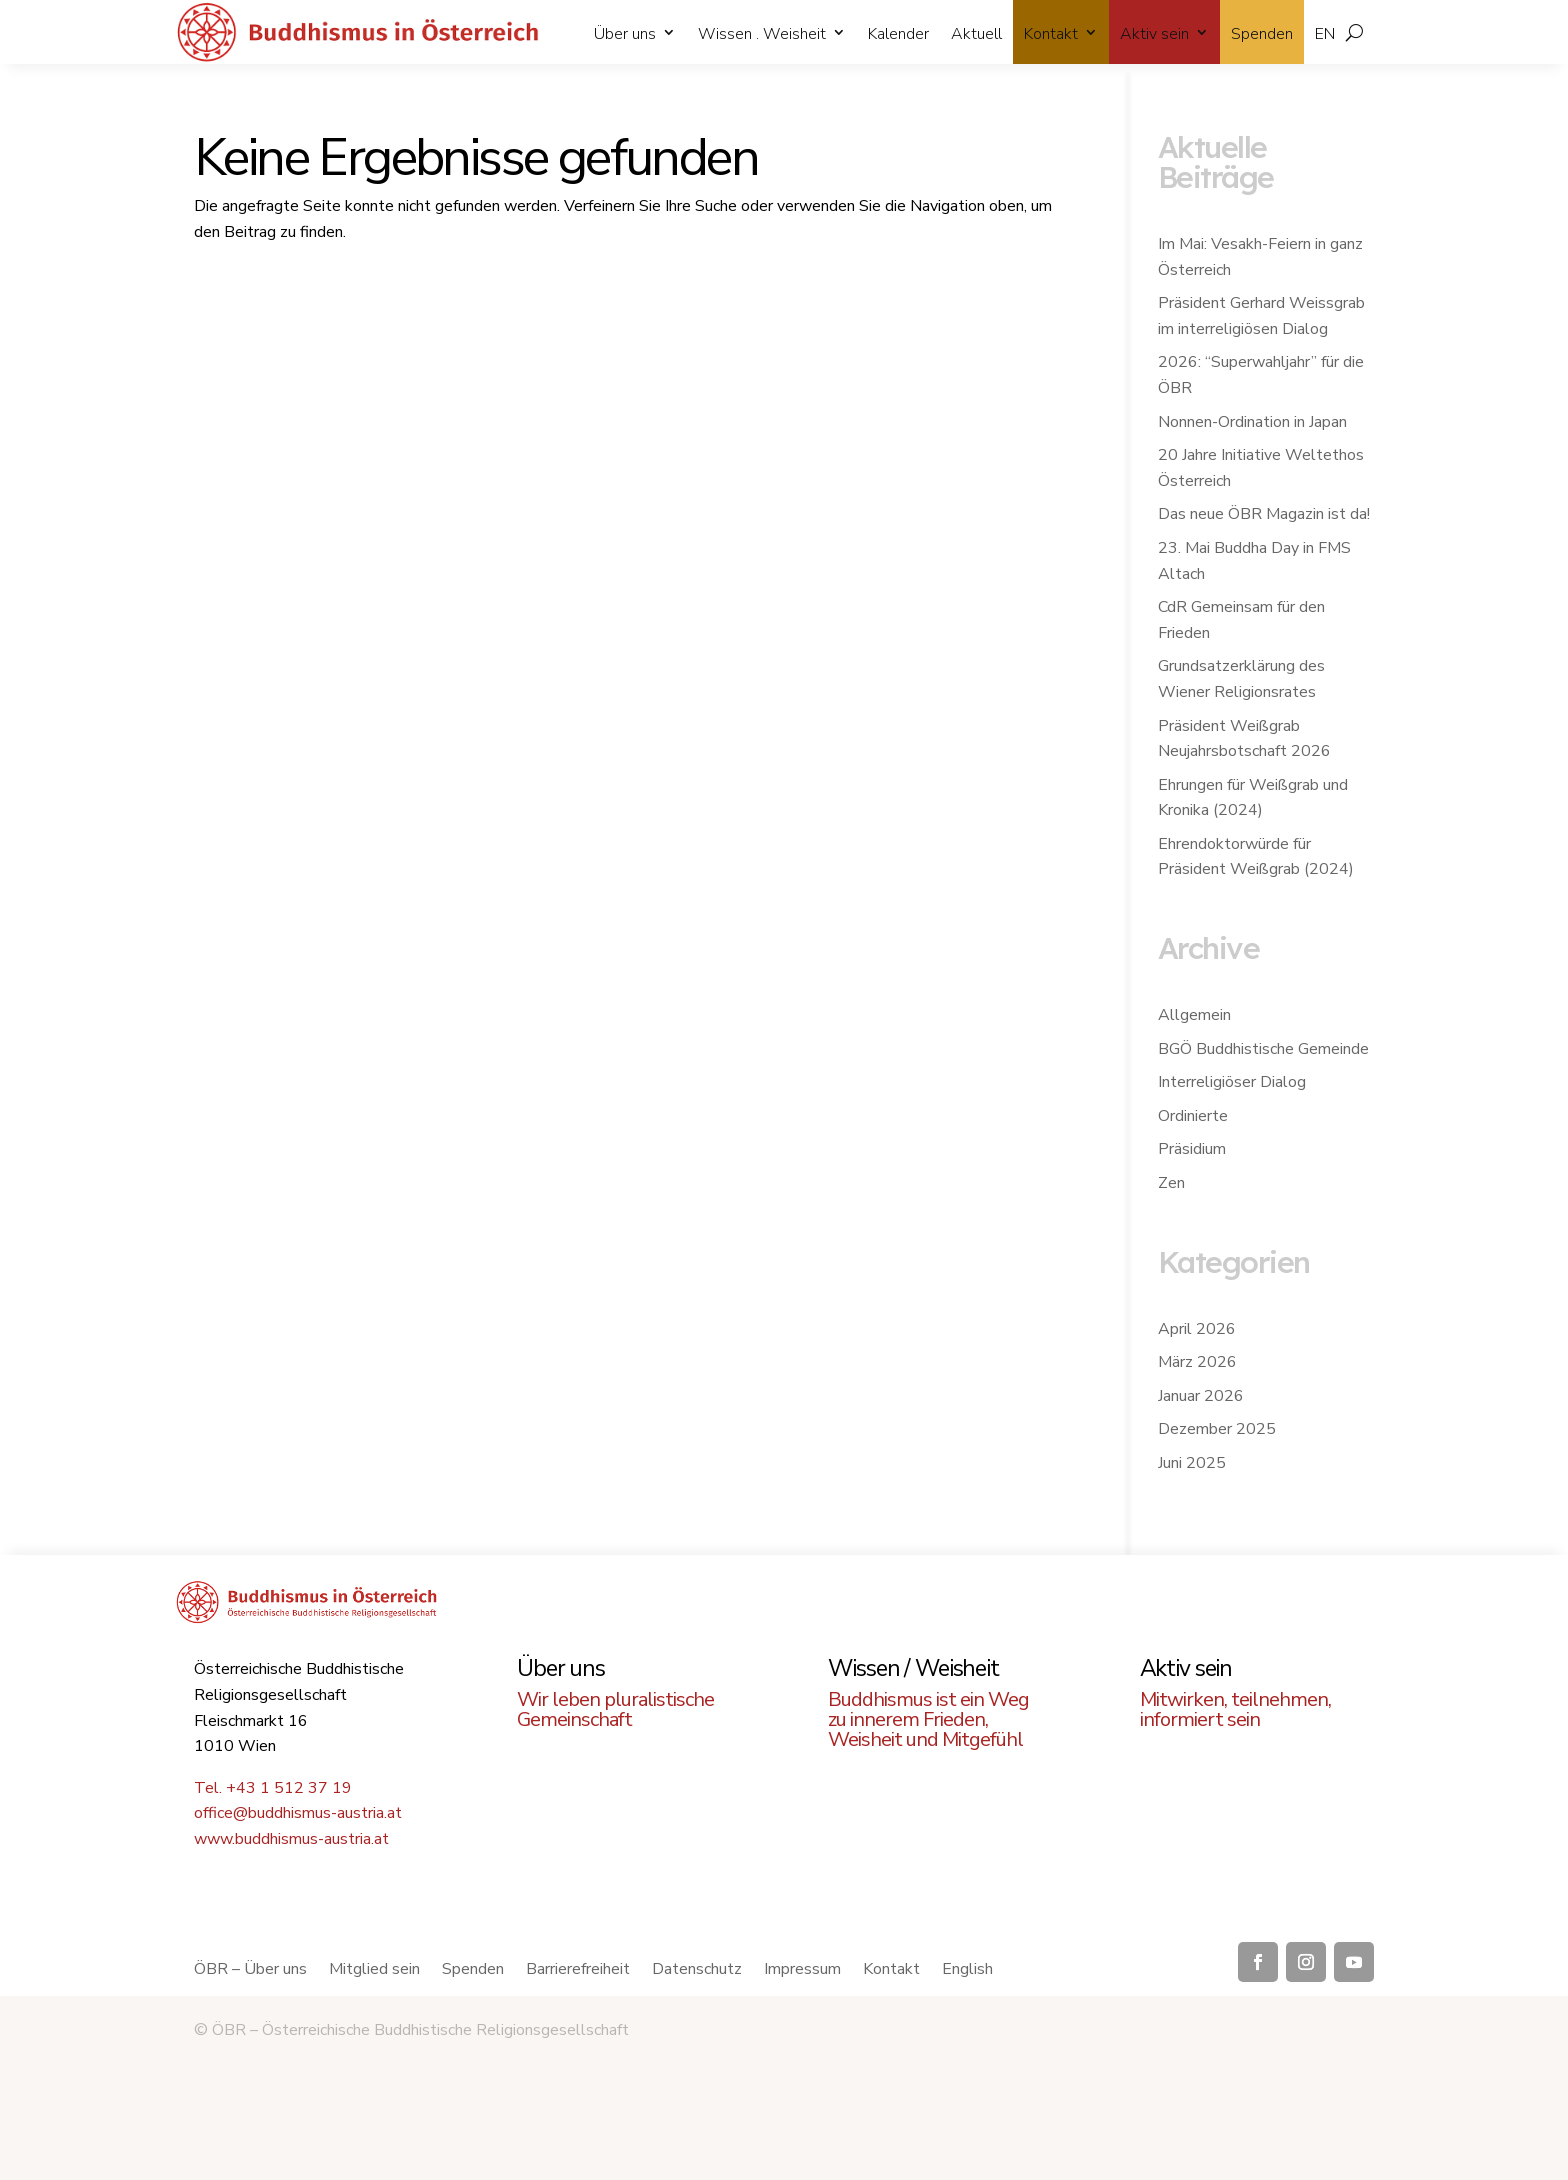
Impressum (802, 1971)
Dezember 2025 (1217, 1429)
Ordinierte (1193, 1116)
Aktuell (976, 34)
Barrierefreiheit (578, 1971)
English (967, 1971)
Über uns (625, 34)
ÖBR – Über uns (250, 1971)
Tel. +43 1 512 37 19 (273, 1788)
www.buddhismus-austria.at (291, 1839)
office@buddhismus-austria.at (298, 1813)
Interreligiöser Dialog (1232, 1082)
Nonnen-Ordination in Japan (1252, 422)
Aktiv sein (1154, 34)
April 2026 (1197, 1329)
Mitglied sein (374, 1971)
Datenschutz (697, 1971)
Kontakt (1051, 34)
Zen (1171, 1183)
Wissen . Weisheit (762, 34)
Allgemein (1194, 1015)
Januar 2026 (1201, 1396)
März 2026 (1197, 1362)
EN (1325, 34)
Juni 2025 (1192, 1463)
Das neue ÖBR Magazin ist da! (1264, 514)
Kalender (898, 34)
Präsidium (1192, 1149)
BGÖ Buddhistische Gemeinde (1263, 1049)
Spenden (1262, 34)
